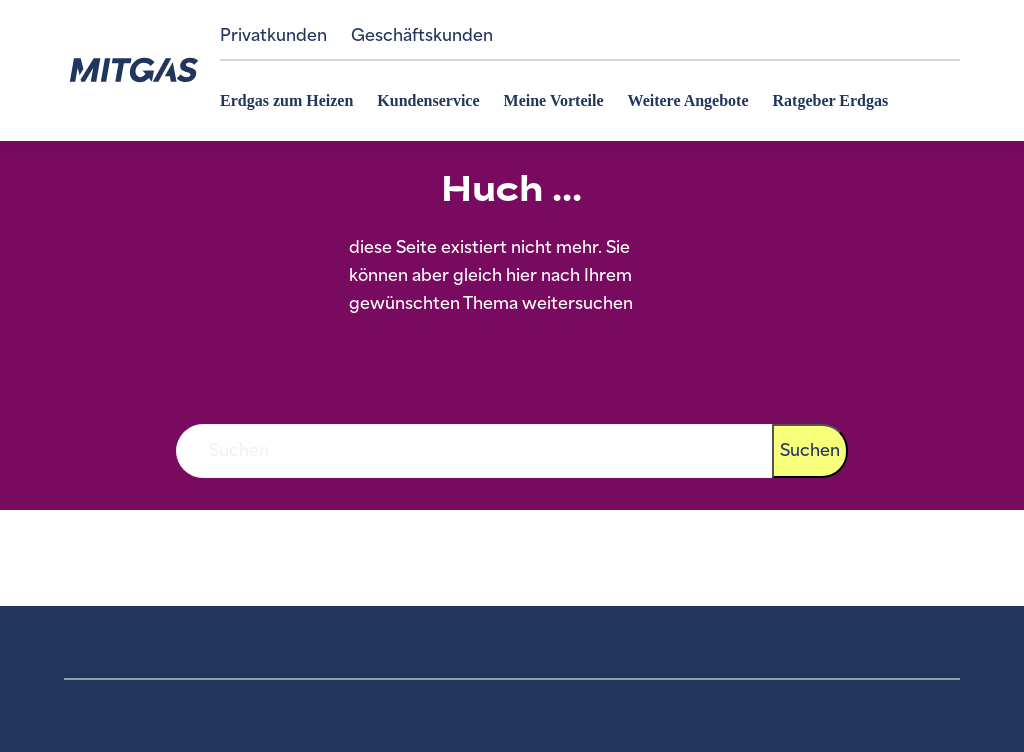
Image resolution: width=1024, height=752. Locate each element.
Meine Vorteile (554, 100)
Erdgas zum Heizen (286, 100)
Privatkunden (273, 35)
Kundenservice (428, 100)
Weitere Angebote (688, 100)
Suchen (810, 450)
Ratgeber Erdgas (831, 100)
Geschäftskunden (422, 35)
